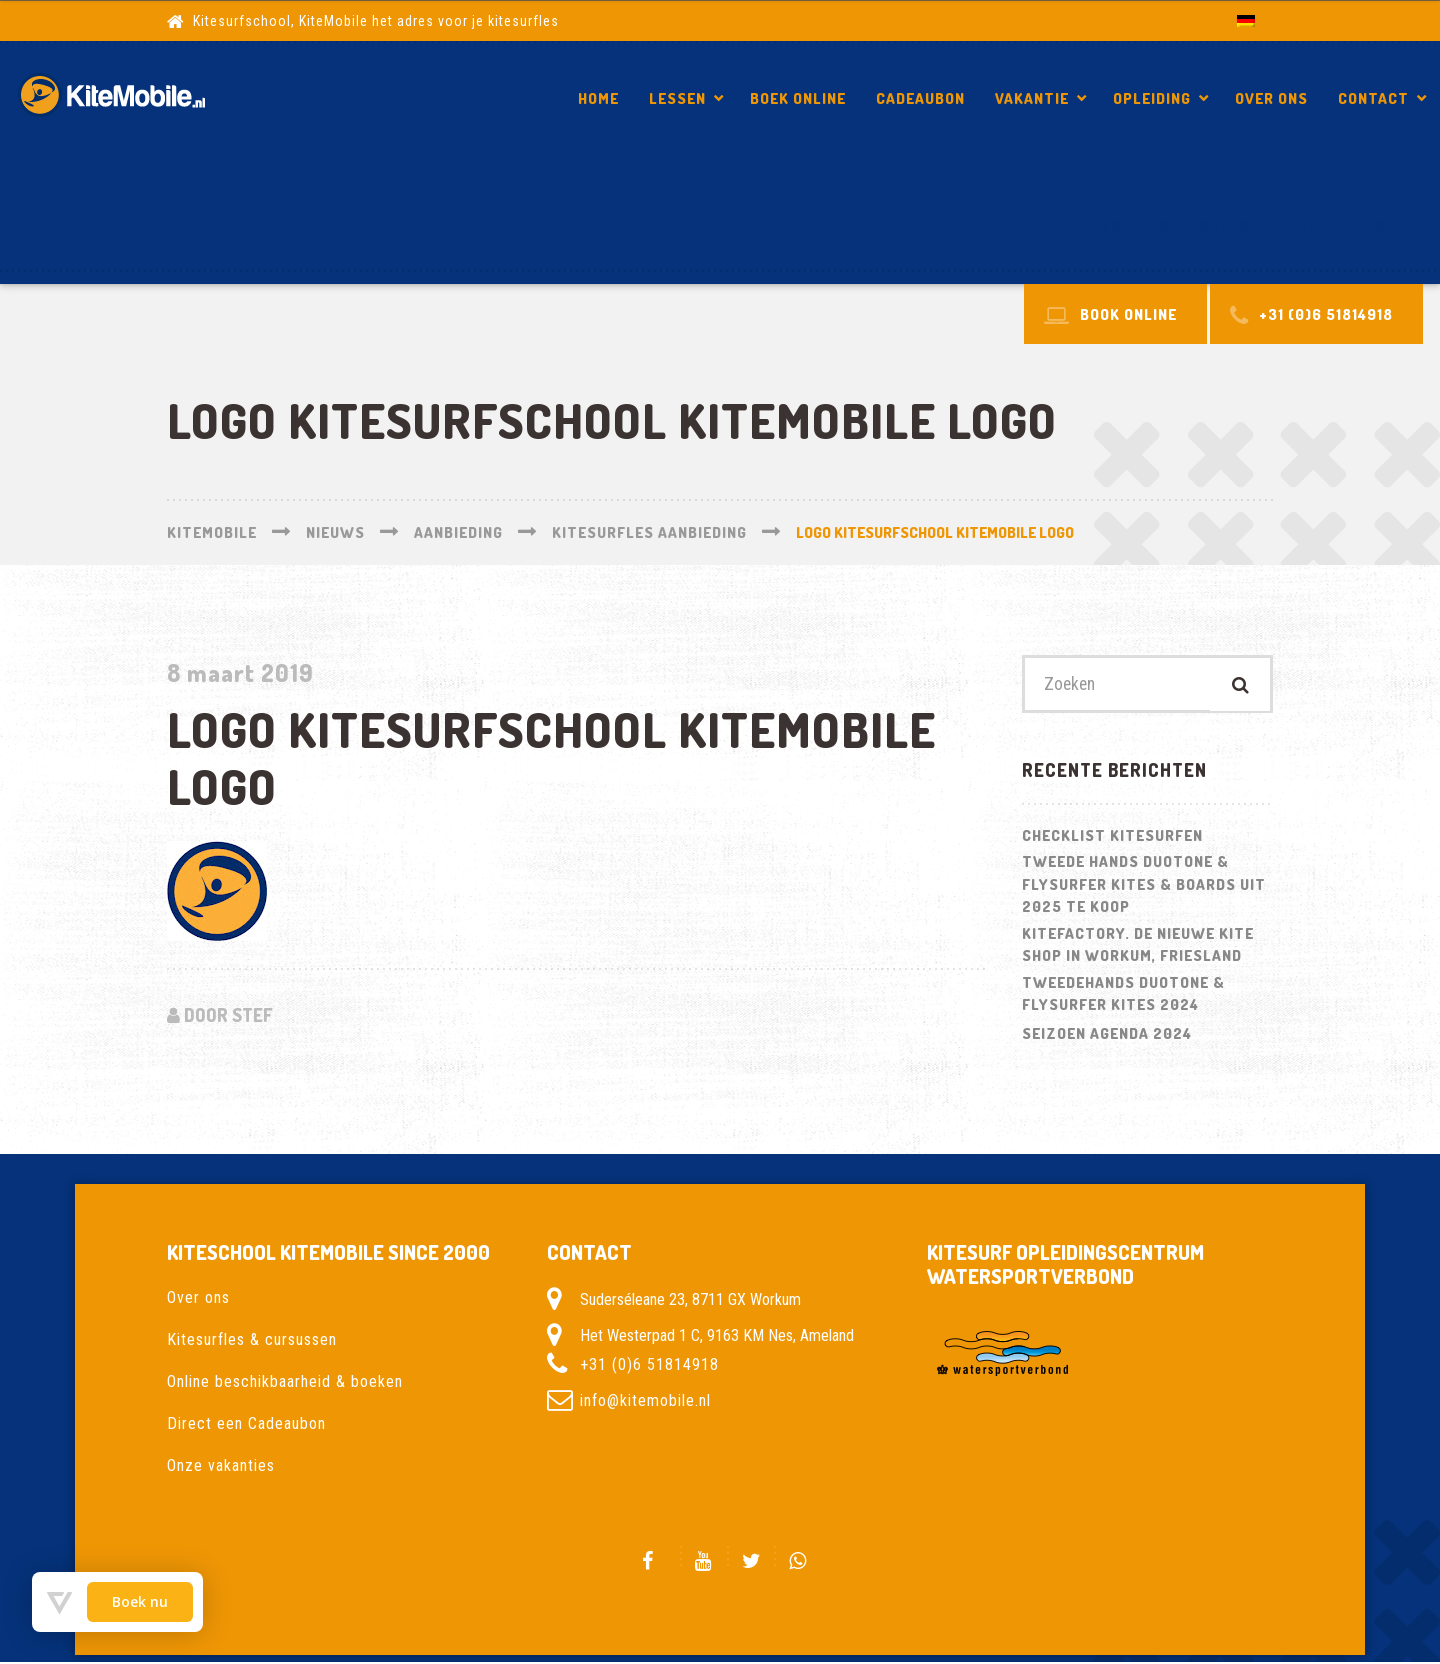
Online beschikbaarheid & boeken (285, 1382)
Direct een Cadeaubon (246, 1424)
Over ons (1271, 98)
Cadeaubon (920, 98)
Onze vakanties (221, 1466)
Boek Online (798, 98)
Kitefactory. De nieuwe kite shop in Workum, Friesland (1138, 946)
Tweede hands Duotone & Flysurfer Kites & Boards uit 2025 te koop (1144, 886)
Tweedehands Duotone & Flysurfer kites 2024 (1123, 995)
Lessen (677, 98)
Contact (1373, 98)
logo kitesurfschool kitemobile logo (1238, 226)
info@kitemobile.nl (645, 1401)
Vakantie (1032, 98)
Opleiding (1152, 98)
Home (598, 98)
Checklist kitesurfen (1112, 836)
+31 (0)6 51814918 (649, 1365)
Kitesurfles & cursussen (252, 1340)
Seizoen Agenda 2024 (1107, 1034)
